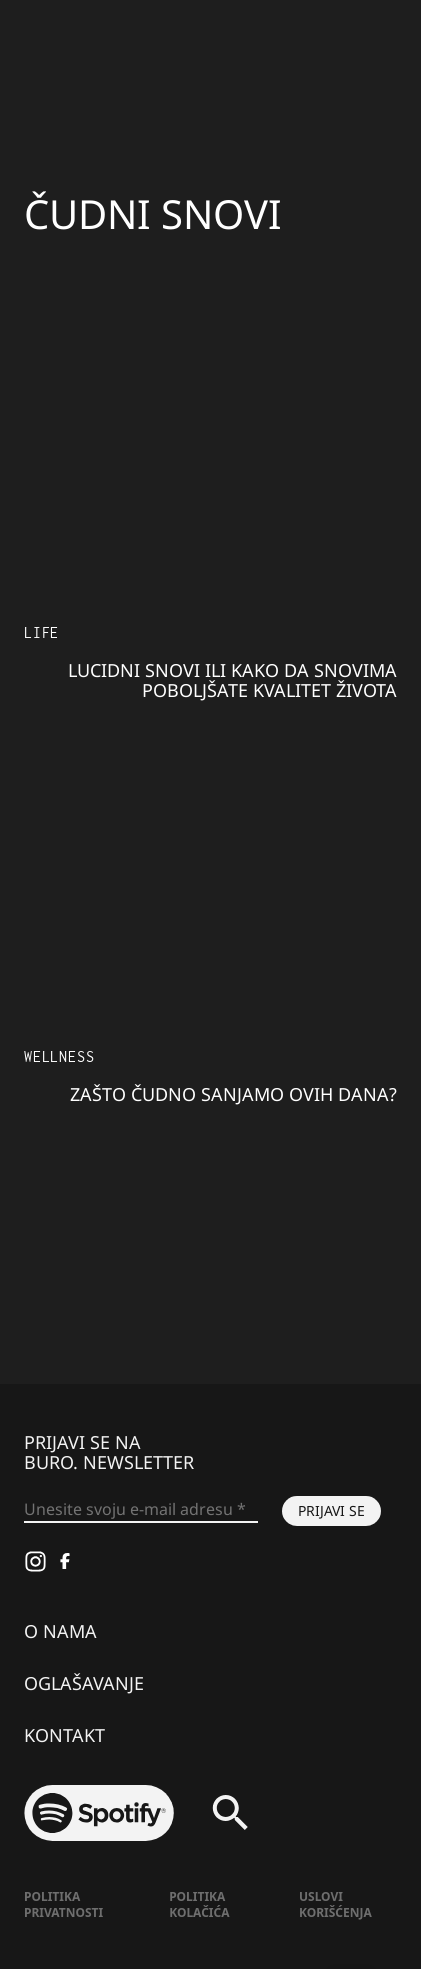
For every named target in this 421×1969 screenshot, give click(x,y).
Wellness (59, 1056)
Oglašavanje (84, 1683)
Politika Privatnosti (63, 1904)
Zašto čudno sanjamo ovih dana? (233, 1094)
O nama (60, 1631)
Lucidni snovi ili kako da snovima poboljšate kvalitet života (232, 680)
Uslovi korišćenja (335, 1904)
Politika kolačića (199, 1904)
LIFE (41, 632)
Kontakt (64, 1735)
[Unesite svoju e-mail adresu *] (141, 1510)
